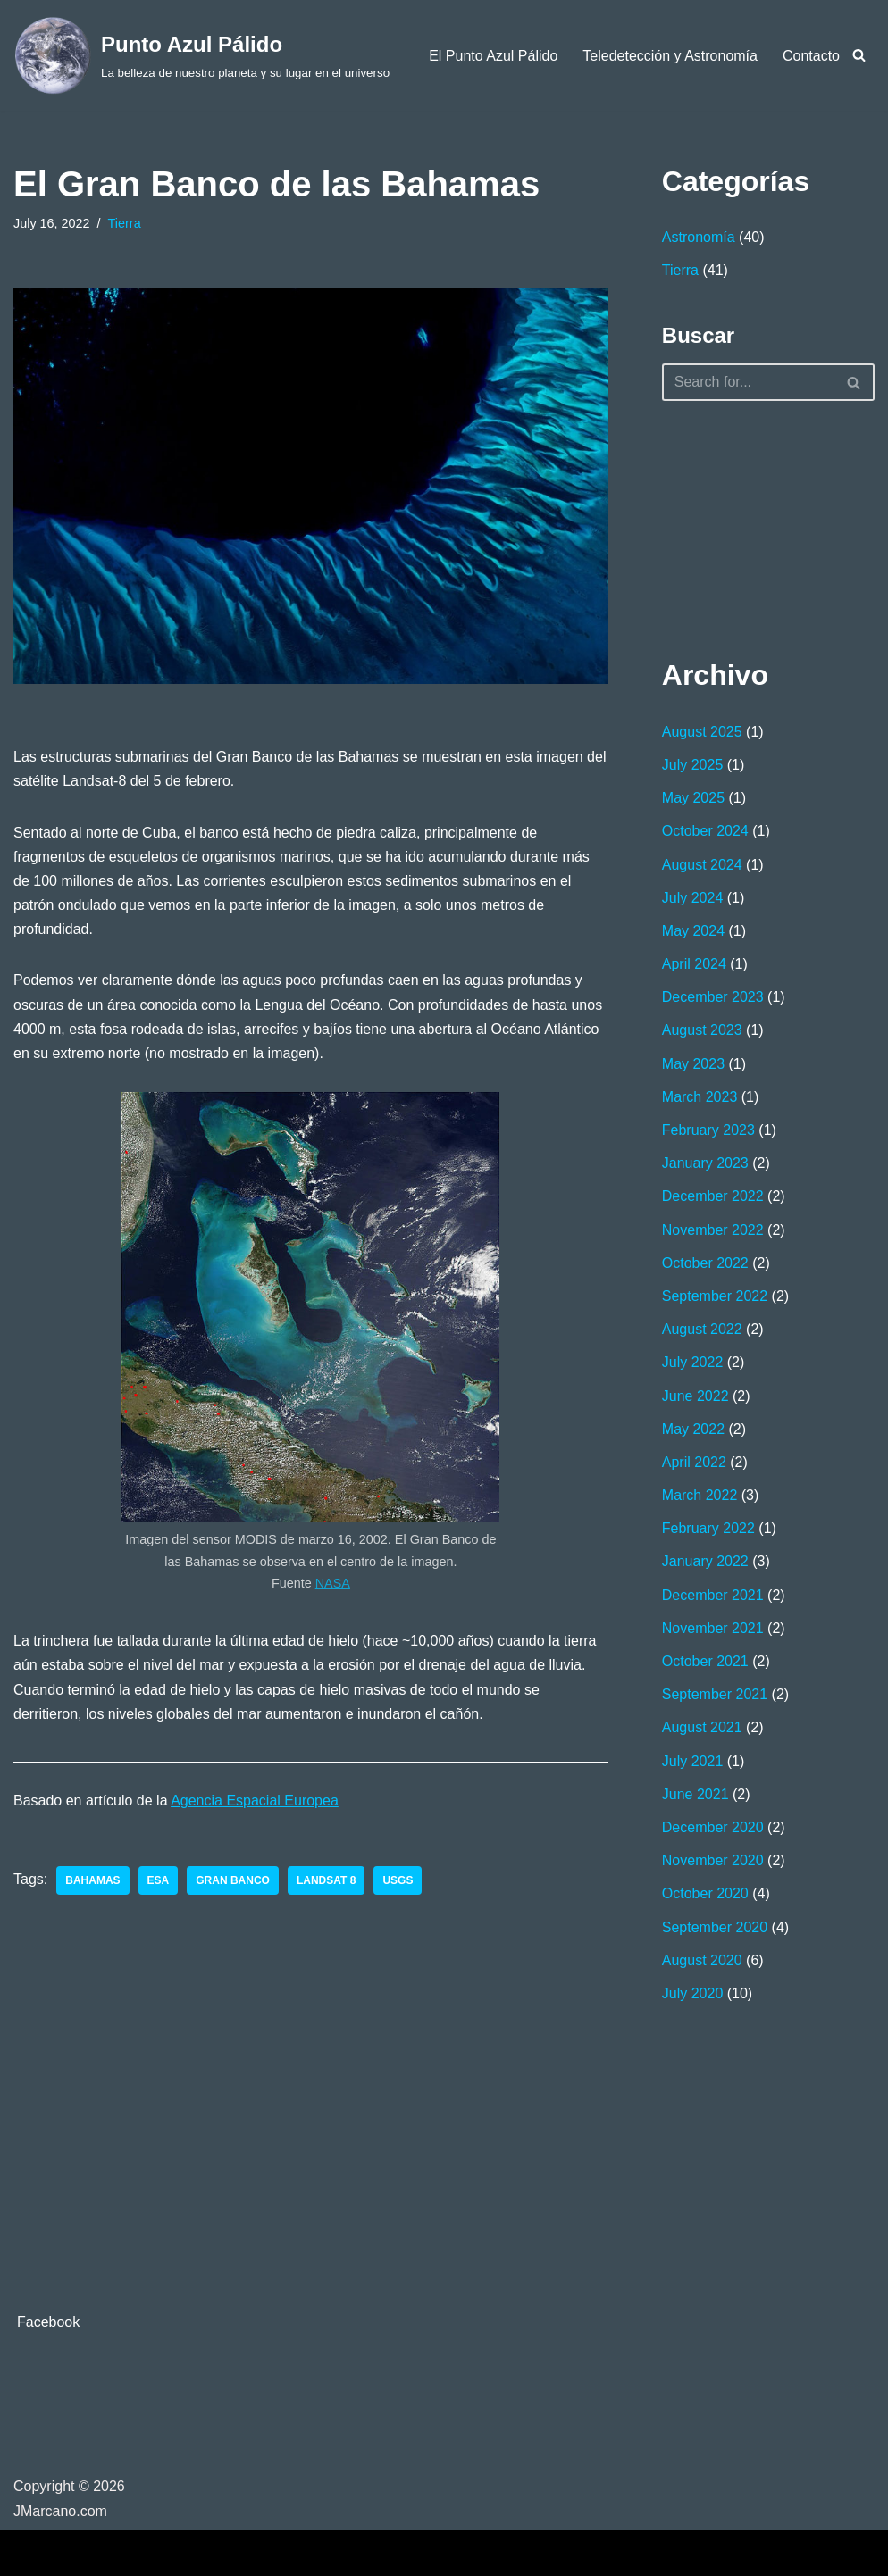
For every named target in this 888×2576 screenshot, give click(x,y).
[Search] (859, 55)
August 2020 (702, 1960)
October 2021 (705, 1661)
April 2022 (694, 1462)
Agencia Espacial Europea (255, 1800)
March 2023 (700, 1097)
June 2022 (695, 1396)
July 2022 (693, 1362)
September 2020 (714, 1927)
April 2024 (694, 963)
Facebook (48, 2322)
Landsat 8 (326, 1880)
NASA (332, 1583)
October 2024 (705, 830)
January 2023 (705, 1163)
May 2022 (693, 1429)
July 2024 (693, 897)
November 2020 (713, 1860)
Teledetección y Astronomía (670, 55)
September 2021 (714, 1694)
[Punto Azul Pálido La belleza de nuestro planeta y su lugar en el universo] (201, 55)
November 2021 (713, 1628)
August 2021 (702, 1727)
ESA (158, 1880)
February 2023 (708, 1130)
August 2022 (702, 1329)
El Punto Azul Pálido (493, 55)
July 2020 (693, 1993)
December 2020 (713, 1827)
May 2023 (693, 1063)
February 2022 (708, 1528)
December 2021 (713, 1595)
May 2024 (693, 930)
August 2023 (702, 1030)
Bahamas (92, 1880)
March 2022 (700, 1495)
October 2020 (705, 1893)
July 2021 (693, 1761)
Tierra (124, 223)
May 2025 (693, 797)
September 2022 (714, 1296)
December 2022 (713, 1196)
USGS (397, 1880)
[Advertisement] (751, 526)
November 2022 (713, 1230)
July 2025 (693, 764)
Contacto (811, 55)
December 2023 (713, 997)
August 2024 (702, 864)
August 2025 (702, 731)
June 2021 (695, 1794)
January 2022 (705, 1561)
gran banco (233, 1880)
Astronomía (698, 237)
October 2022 (705, 1263)
